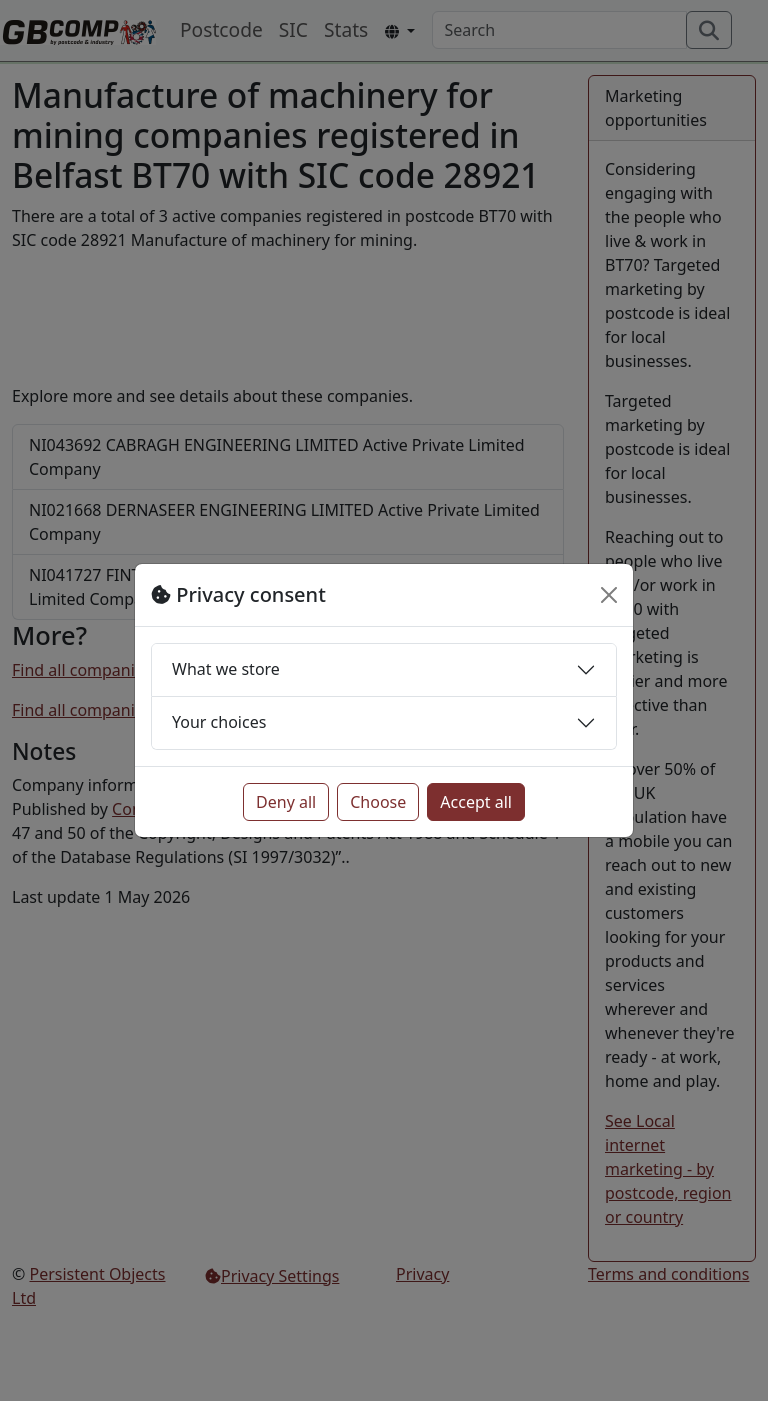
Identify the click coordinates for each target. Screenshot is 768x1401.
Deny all (286, 802)
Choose (378, 802)
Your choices (219, 722)
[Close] (609, 595)
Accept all (476, 802)
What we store (226, 669)
